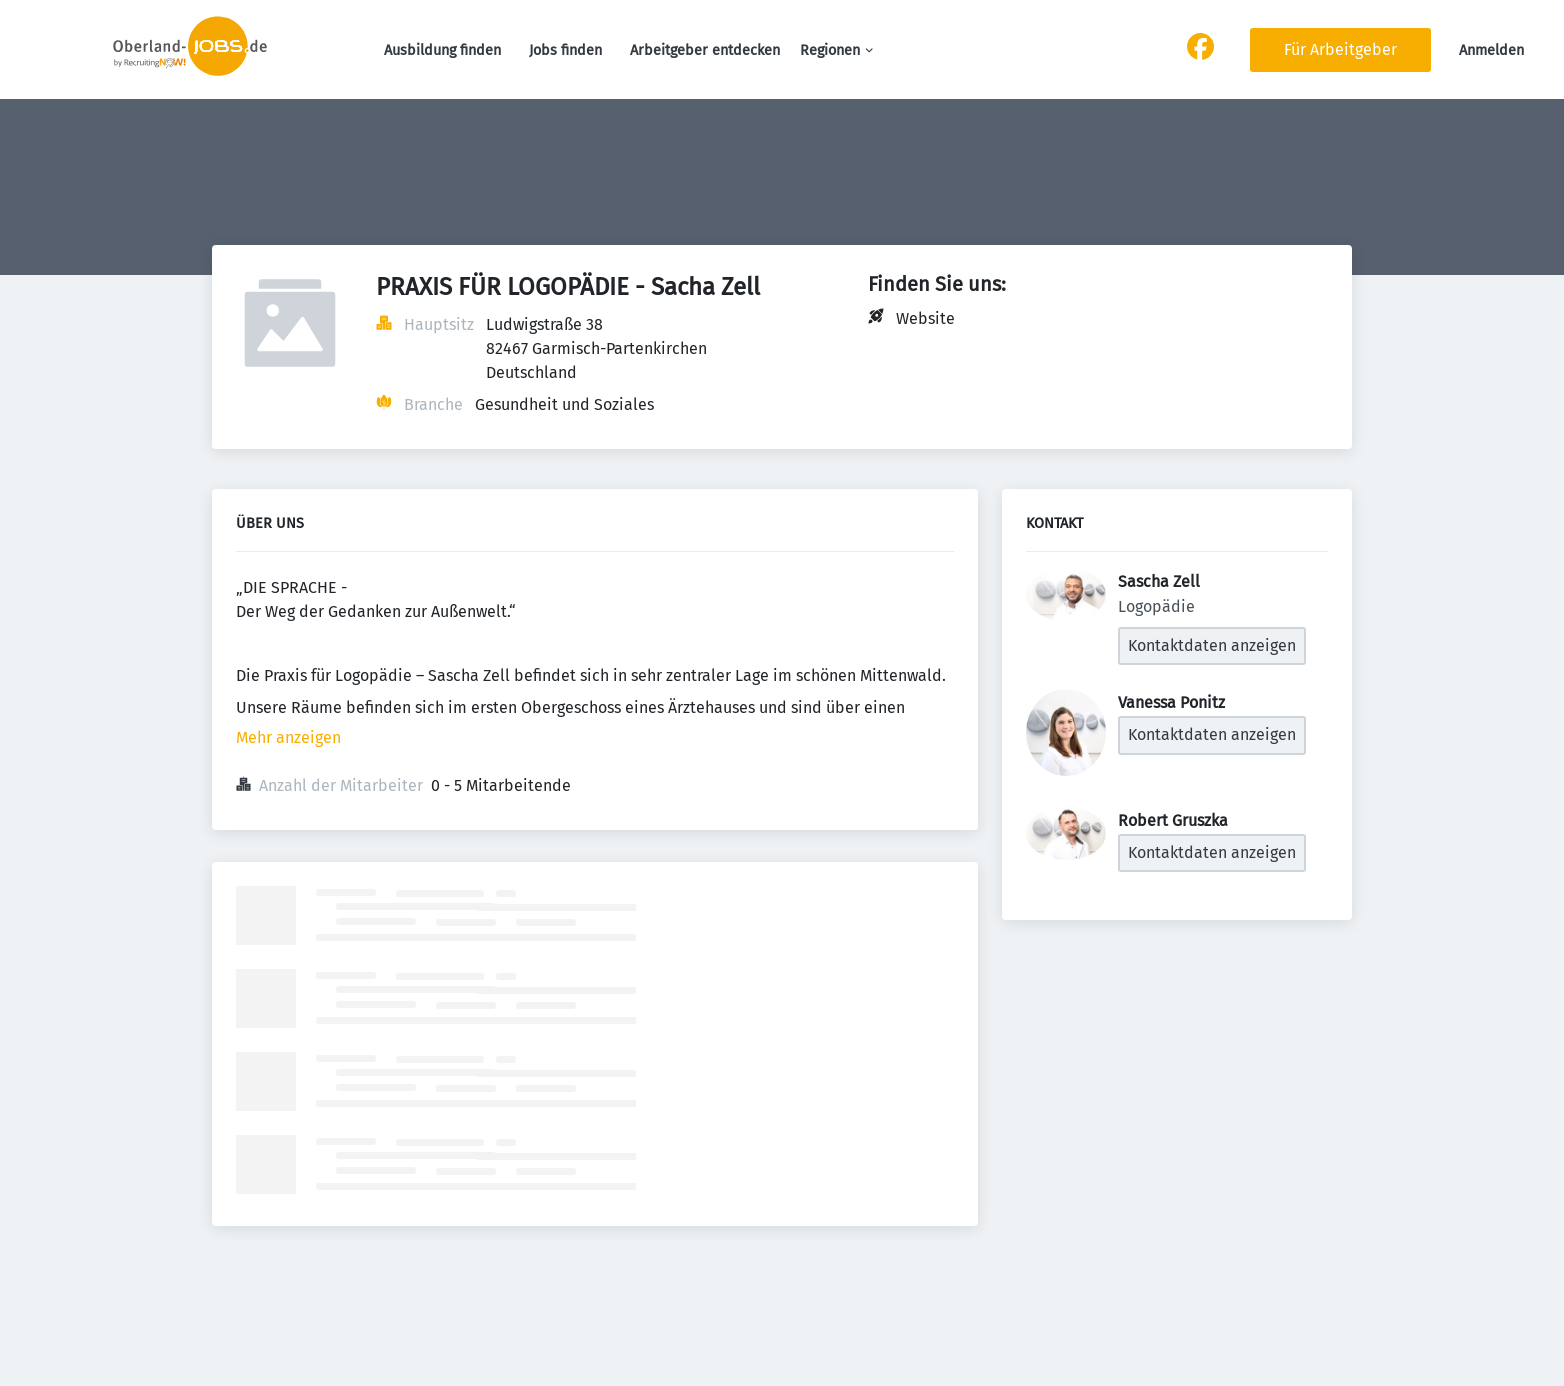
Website (925, 318)
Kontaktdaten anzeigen (1212, 645)
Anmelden (1491, 50)
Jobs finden (565, 50)
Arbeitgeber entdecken (705, 50)
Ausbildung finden (442, 50)
